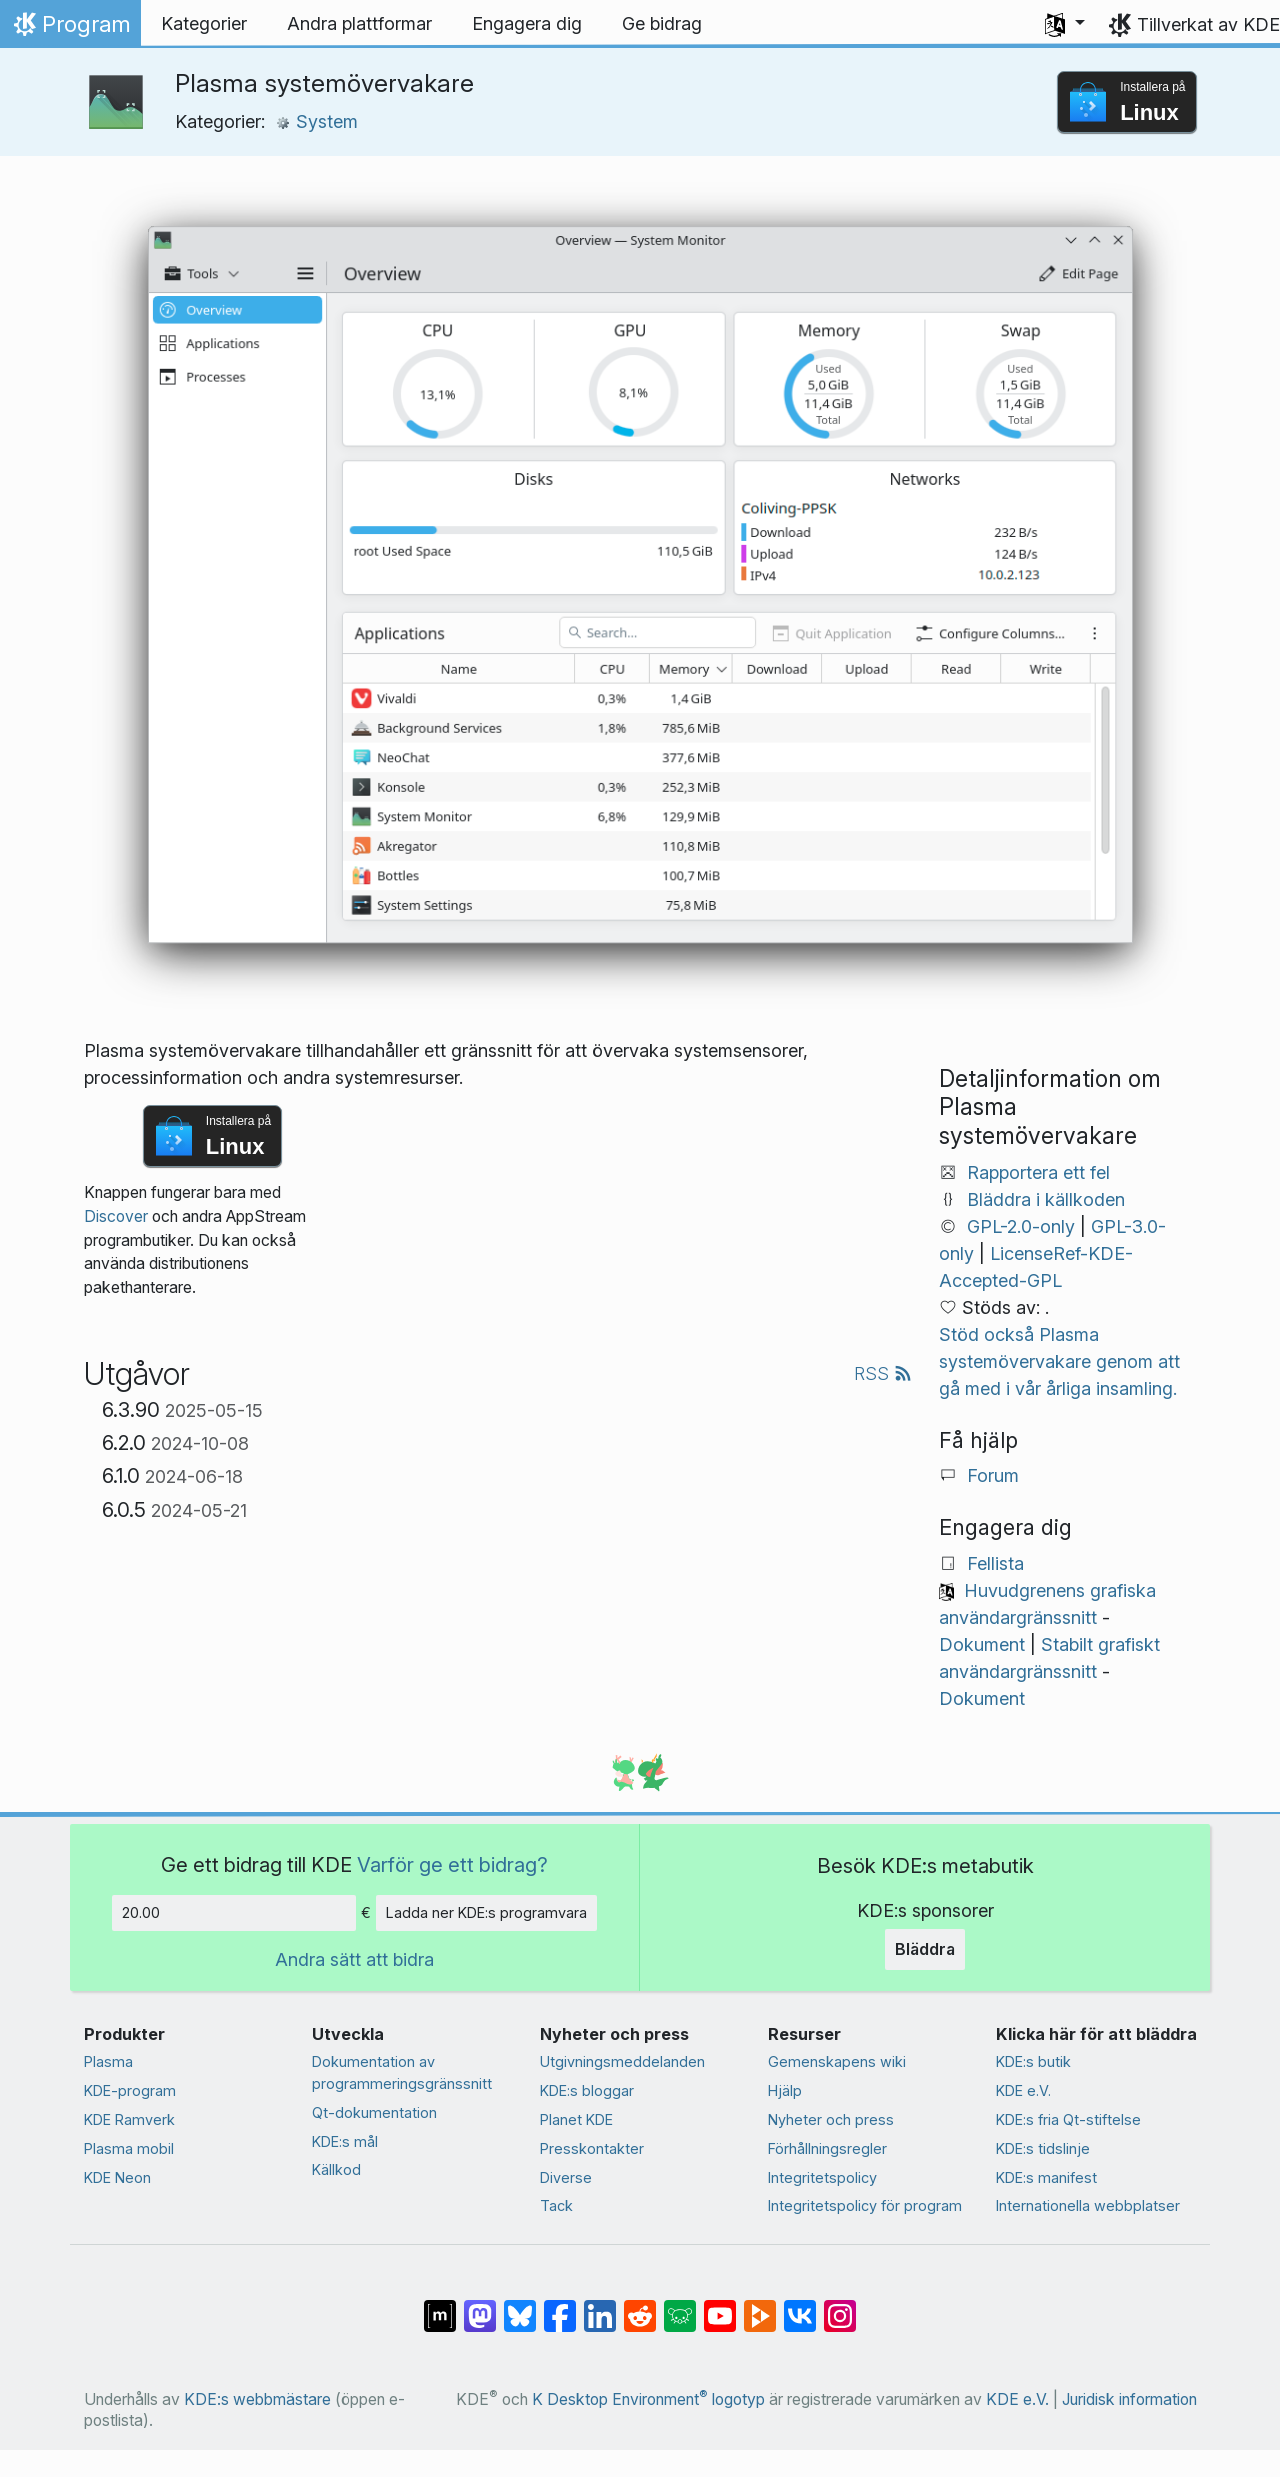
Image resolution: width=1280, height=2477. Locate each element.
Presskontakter (592, 2148)
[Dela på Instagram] (840, 2306)
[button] (1065, 24)
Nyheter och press (831, 2119)
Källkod (336, 2169)
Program (70, 29)
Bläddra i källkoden (1046, 1199)
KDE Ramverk (129, 2119)
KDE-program (130, 2090)
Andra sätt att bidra (354, 1959)
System (316, 121)
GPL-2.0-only (1021, 1226)
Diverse (566, 2177)
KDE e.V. (1023, 2090)
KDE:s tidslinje (1043, 2148)
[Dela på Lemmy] (680, 2306)
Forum (993, 1475)
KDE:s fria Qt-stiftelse (1068, 2119)
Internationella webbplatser (1088, 2205)
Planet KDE (576, 2119)
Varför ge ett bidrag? (452, 1864)
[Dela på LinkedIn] (600, 2306)
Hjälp (785, 2090)
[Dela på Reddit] (640, 2306)
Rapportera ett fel (1038, 1172)
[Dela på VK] (800, 2306)
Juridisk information (1129, 2399)
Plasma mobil (129, 2148)
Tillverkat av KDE (1208, 24)
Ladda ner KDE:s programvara (486, 1912)
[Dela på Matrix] (440, 2306)
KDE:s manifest (1046, 2177)
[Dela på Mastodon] (480, 2306)
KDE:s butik (1033, 2061)
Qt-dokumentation (374, 2112)
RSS (883, 1373)
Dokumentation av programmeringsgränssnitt (402, 2072)
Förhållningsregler (827, 2148)
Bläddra (925, 1949)
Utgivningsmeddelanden (622, 2061)
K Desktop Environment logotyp (648, 2399)
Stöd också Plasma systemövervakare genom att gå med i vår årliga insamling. (1059, 1361)
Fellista (995, 1563)
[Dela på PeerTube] (760, 2306)
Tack (556, 2205)
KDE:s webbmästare (257, 2399)
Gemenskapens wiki (837, 2061)
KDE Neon (117, 2177)
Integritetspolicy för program (865, 2205)
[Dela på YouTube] (720, 2306)
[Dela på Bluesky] (520, 2306)
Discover (116, 1216)
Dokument (982, 1644)
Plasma (108, 2061)
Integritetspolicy (822, 2177)
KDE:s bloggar (587, 2090)
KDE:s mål (345, 2141)
